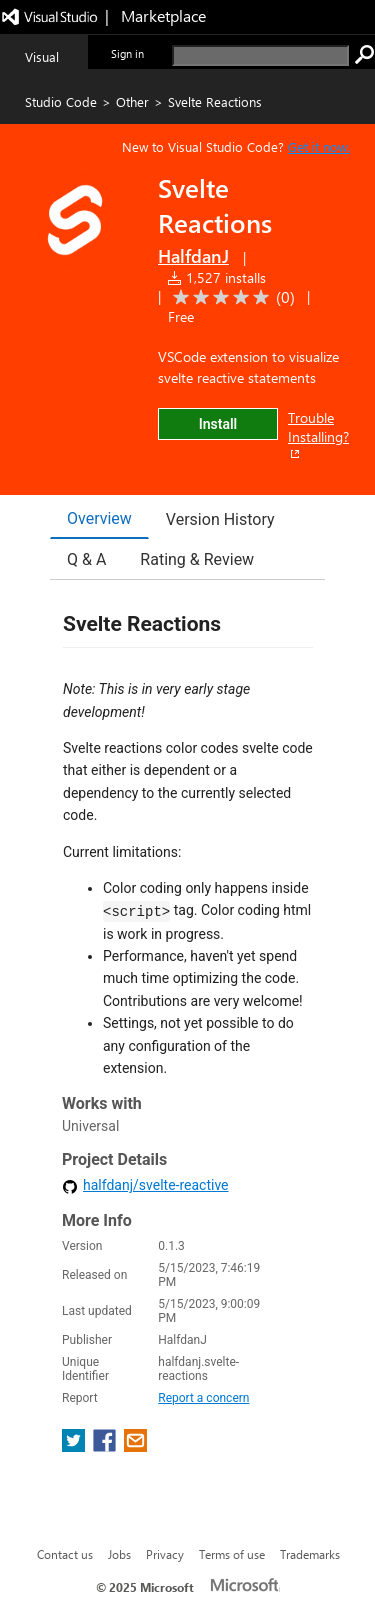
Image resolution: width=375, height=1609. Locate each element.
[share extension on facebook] (106, 1446)
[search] (260, 55)
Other (132, 101)
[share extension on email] (135, 1446)
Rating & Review (197, 559)
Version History (220, 519)
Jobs (119, 1554)
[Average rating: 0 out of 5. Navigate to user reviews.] (230, 297)
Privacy (165, 1554)
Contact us (65, 1554)
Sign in (127, 53)
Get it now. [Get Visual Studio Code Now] (319, 146)
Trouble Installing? (318, 435)
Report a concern (203, 1398)
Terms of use (232, 1554)
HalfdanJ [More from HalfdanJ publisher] (193, 256)
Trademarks (310, 1554)
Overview (99, 518)
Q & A (86, 559)
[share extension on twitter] (75, 1446)
